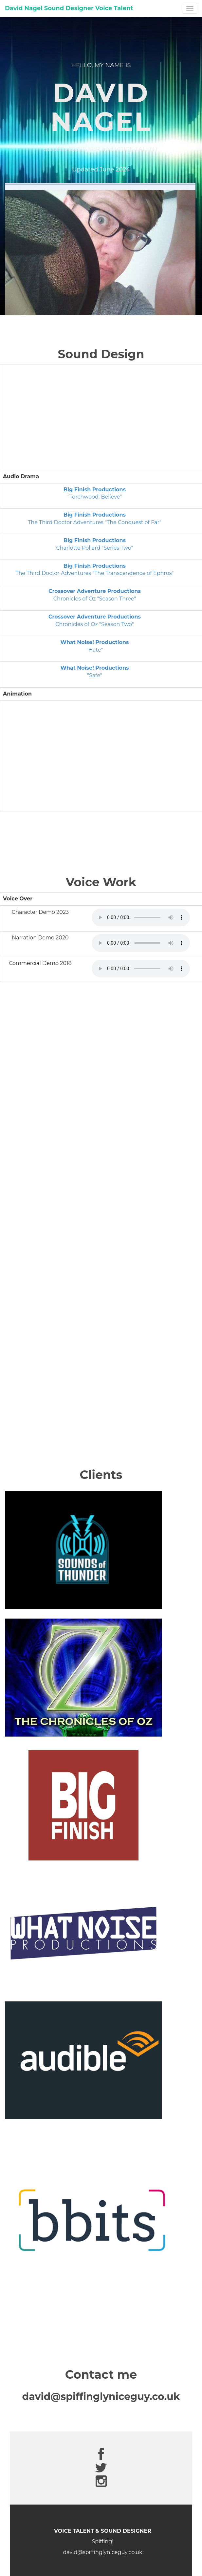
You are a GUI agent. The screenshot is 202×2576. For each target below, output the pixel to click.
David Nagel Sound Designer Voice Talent (69, 8)
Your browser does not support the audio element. (141, 917)
